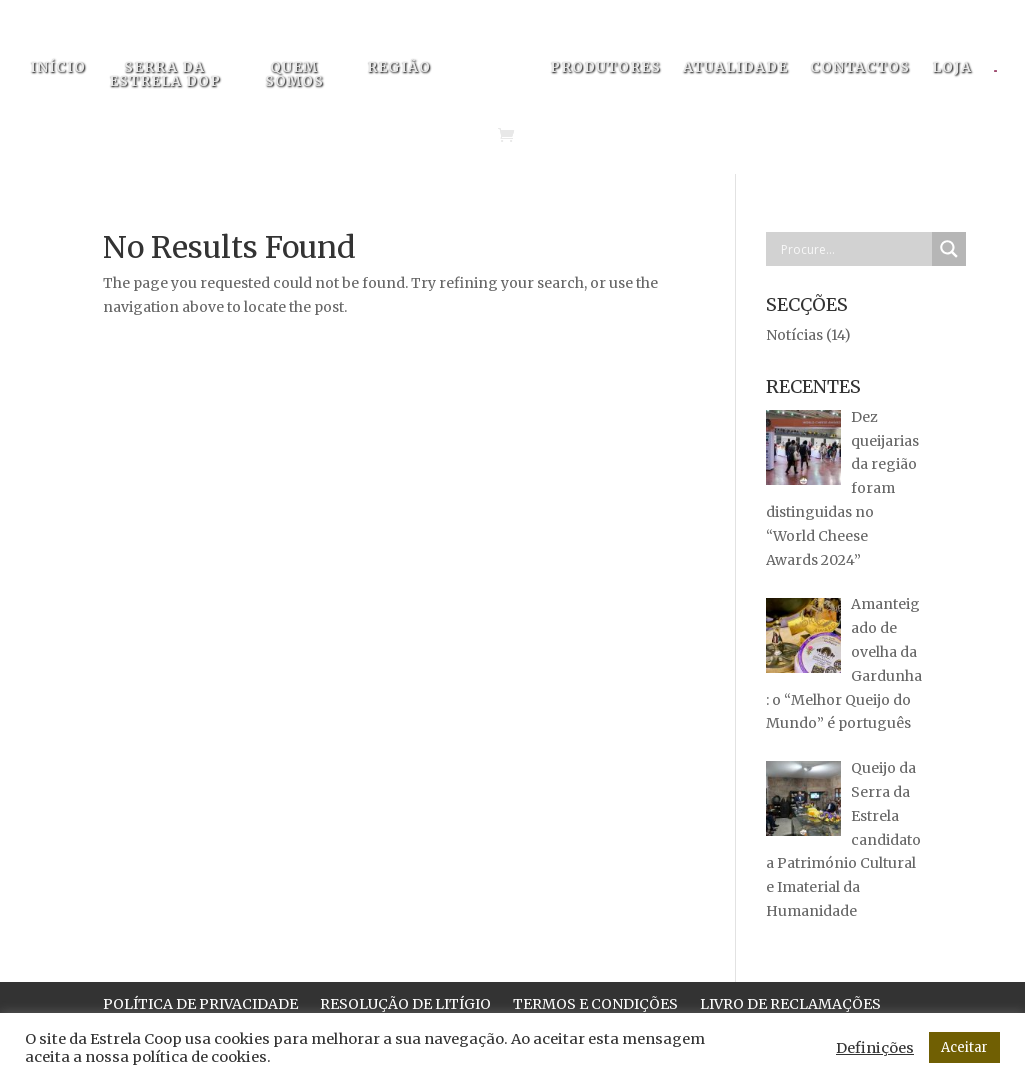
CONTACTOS (860, 68)
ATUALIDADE (735, 68)
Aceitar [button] (964, 1047)
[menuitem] (1005, 77)
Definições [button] (875, 1048)
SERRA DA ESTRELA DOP (165, 75)
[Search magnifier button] (949, 249)
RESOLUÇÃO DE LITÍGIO (405, 1005)
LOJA (952, 68)
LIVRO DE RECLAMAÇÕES (790, 1005)
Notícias (794, 335)
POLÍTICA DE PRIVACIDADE (200, 1005)
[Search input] (854, 249)
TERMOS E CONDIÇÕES (595, 1005)
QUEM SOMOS (294, 75)
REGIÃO (399, 68)
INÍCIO (58, 68)
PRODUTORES (605, 68)
